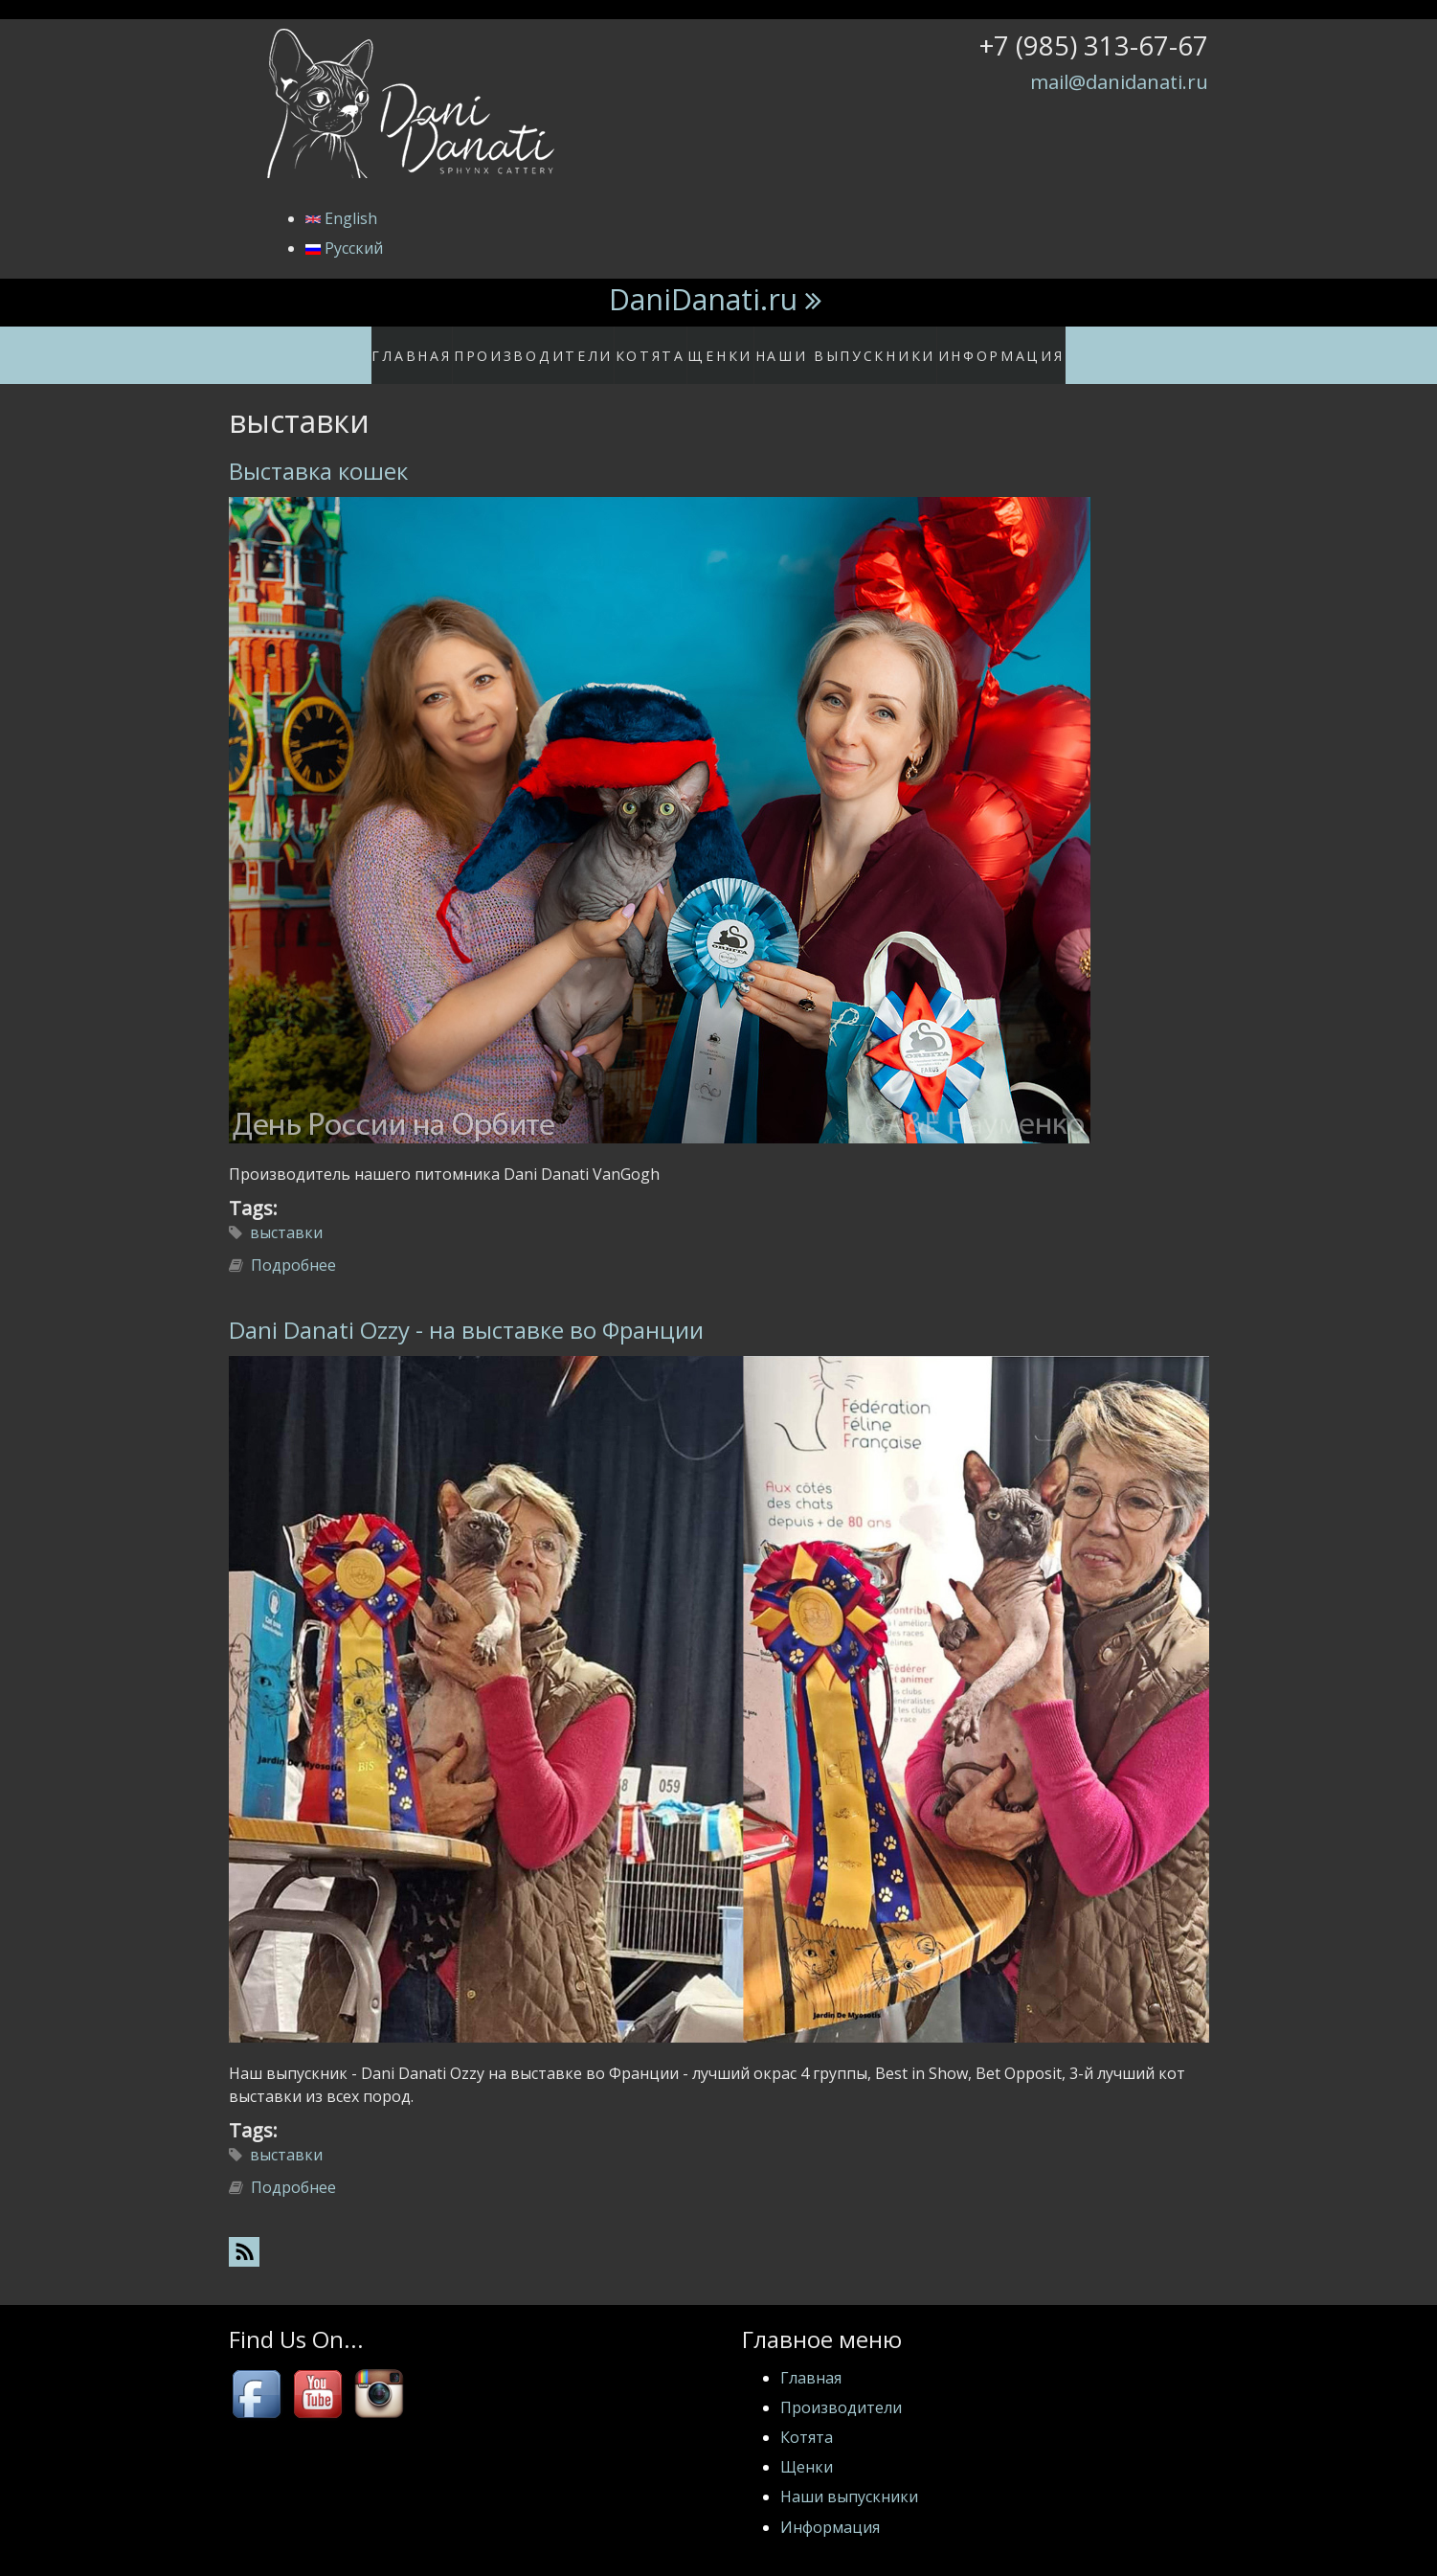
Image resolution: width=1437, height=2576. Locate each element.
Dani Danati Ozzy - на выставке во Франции (466, 1310)
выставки (286, 1213)
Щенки (729, 345)
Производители (551, 345)
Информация (978, 345)
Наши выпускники (841, 345)
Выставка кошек (318, 450)
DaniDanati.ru (703, 299)
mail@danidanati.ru (1119, 81)
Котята (658, 345)
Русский (344, 248)
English (341, 218)
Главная (440, 345)
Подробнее (293, 1245)
